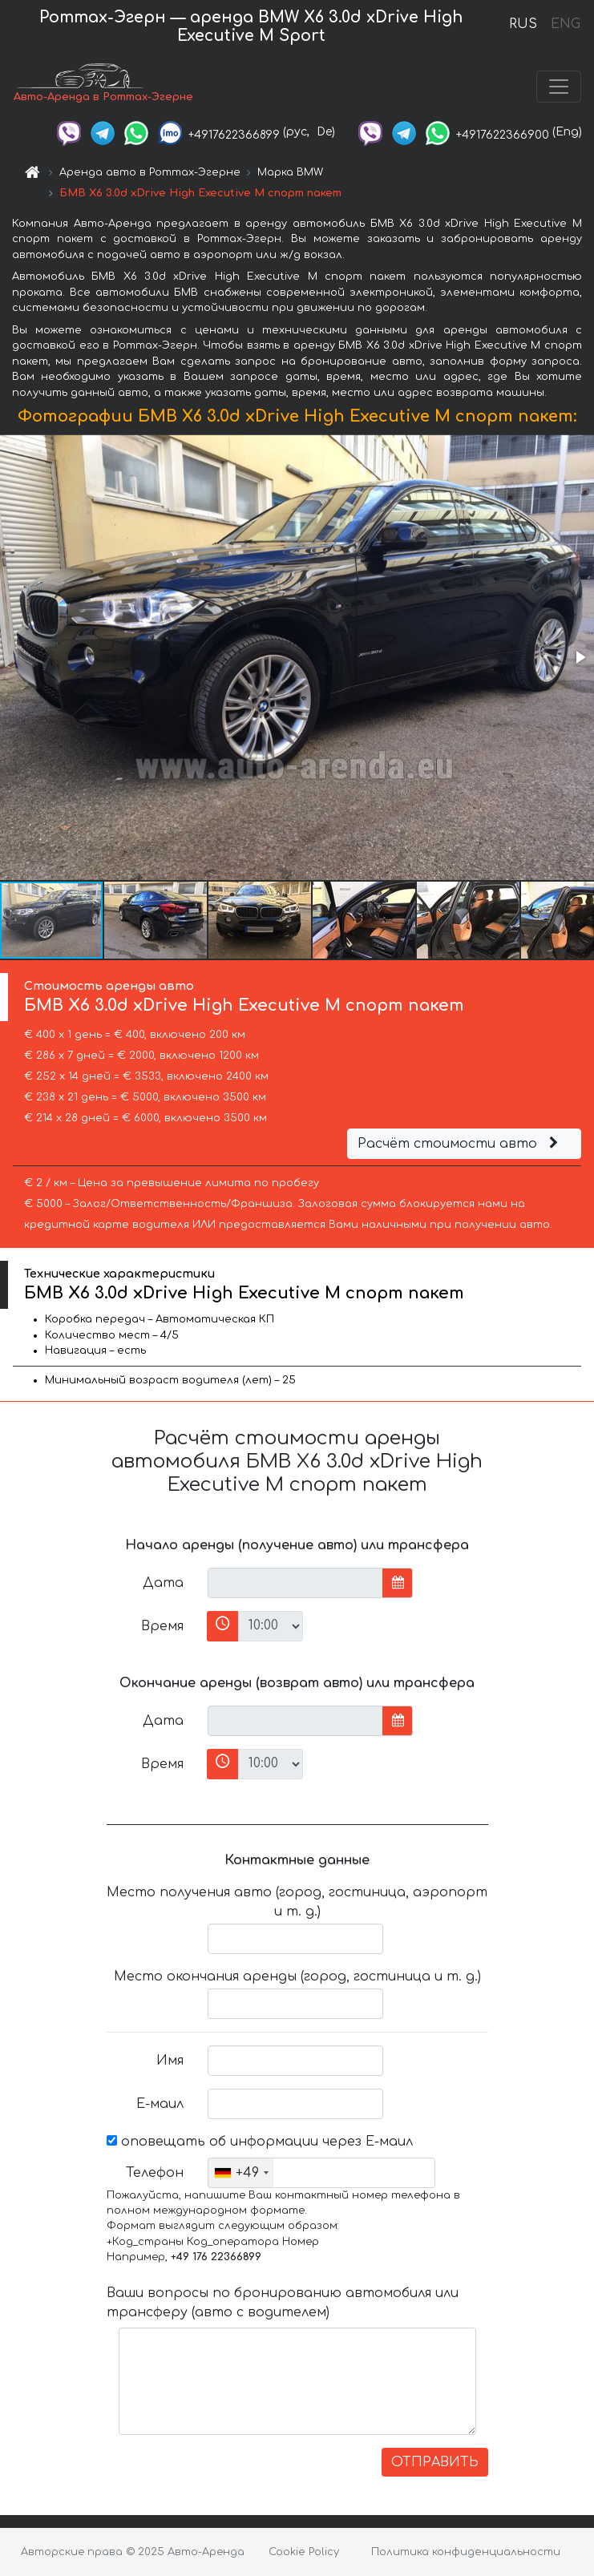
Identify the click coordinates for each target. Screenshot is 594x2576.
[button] (579, 657)
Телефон (155, 2173)
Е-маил (160, 2104)
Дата (163, 1583)
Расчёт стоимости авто (460, 1144)
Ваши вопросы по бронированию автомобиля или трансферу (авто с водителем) (283, 2303)
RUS (523, 24)
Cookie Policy (304, 2552)
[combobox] (240, 2172)
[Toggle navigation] (558, 87)
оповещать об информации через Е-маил (260, 2141)
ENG (565, 24)
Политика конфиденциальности (465, 2552)
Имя (170, 2060)
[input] (295, 1583)
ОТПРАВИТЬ (435, 2462)
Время (162, 1626)
